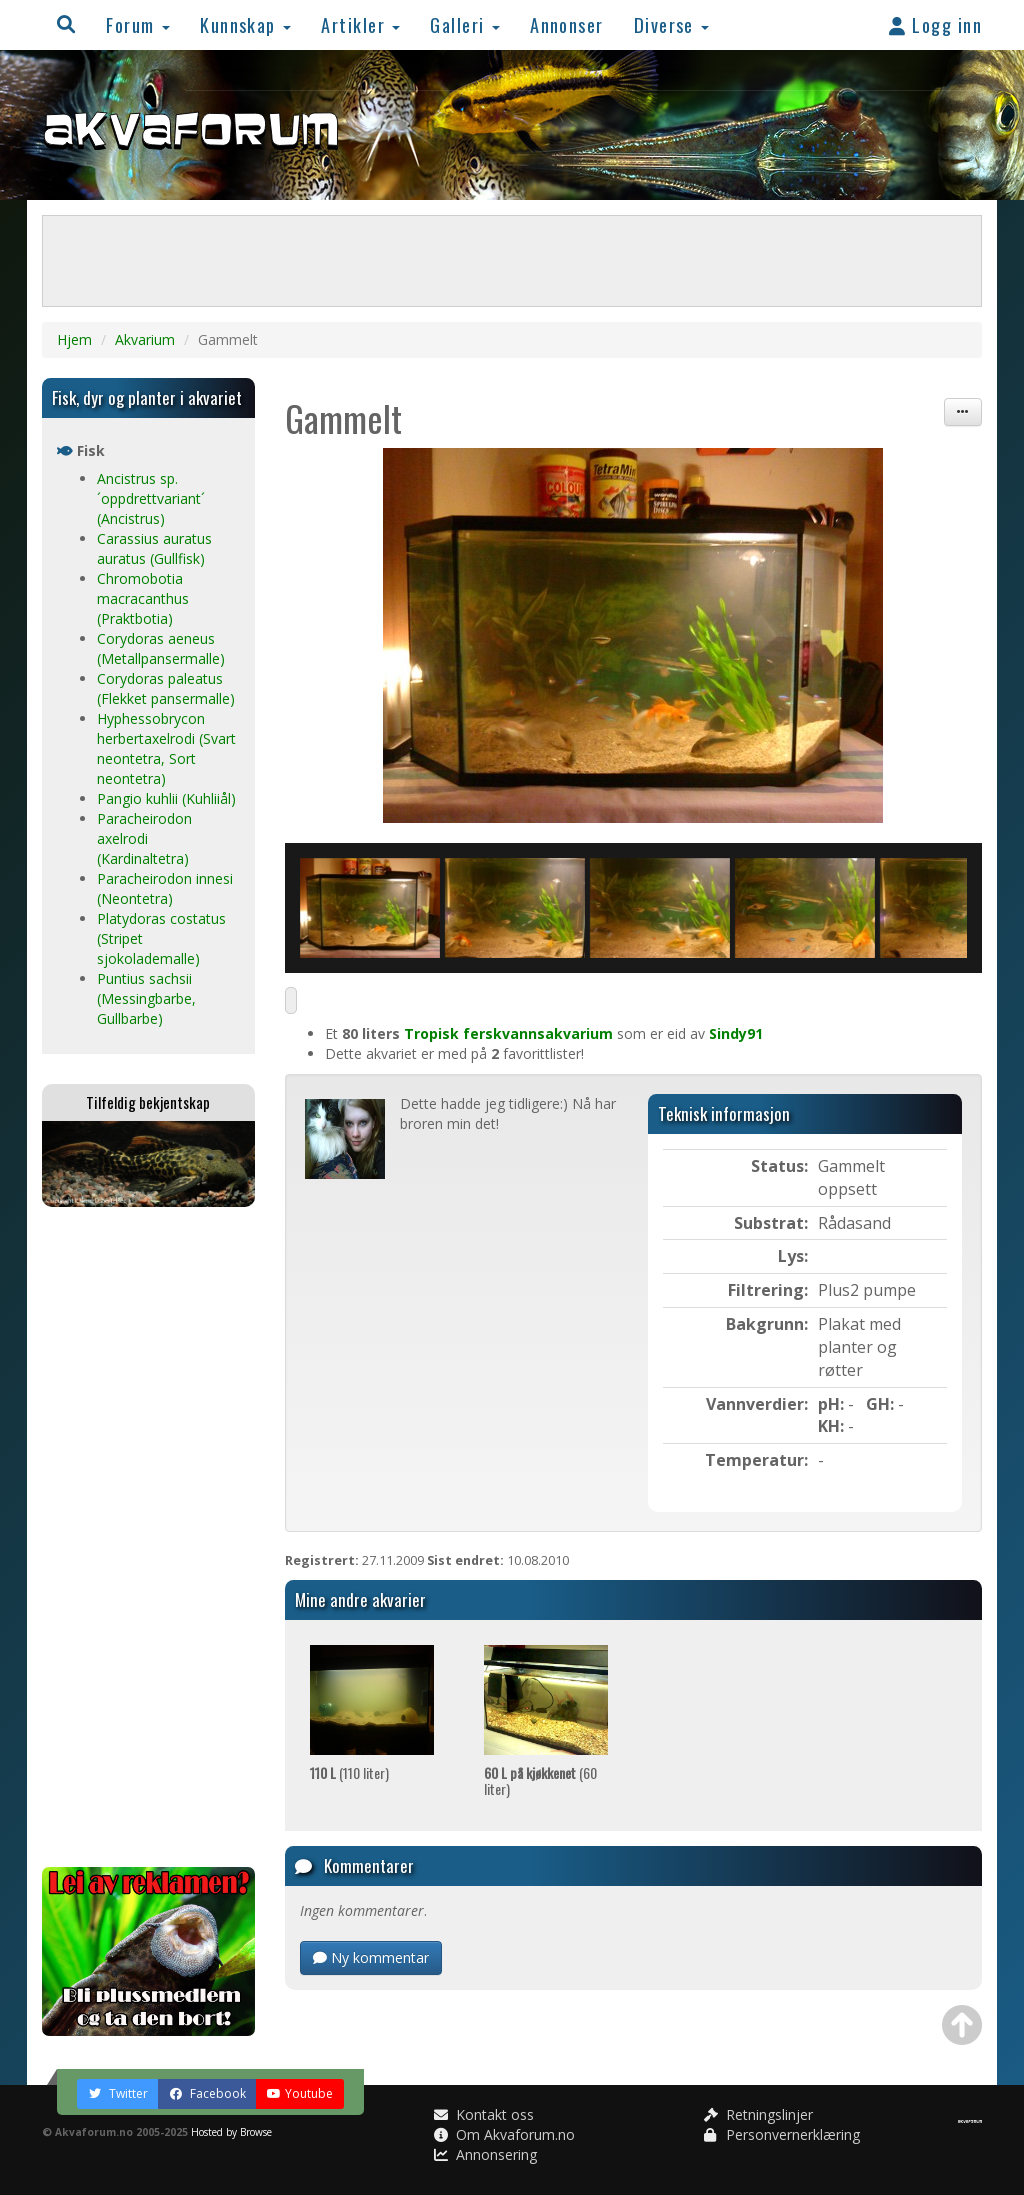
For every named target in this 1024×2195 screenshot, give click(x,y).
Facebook (207, 2093)
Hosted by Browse (231, 2132)
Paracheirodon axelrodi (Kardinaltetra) (144, 838)
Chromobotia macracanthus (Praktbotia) (143, 598)
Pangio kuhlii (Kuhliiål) (166, 798)
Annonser (567, 24)
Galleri (465, 24)
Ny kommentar (371, 1957)
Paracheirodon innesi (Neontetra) (165, 888)
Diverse (672, 24)
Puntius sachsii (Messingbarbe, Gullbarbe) (146, 998)
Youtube (300, 2093)
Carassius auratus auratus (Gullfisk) (154, 548)
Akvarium (145, 339)
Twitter (118, 2093)
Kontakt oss (484, 2114)
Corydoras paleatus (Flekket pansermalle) (166, 688)
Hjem (74, 339)
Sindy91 (736, 1033)
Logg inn (935, 24)
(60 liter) (540, 1780)
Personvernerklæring (782, 2134)
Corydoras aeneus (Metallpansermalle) (161, 648)
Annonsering (485, 2154)
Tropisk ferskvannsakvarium (508, 1033)
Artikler (360, 24)
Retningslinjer (758, 2114)
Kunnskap (245, 24)
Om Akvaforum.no (504, 2134)
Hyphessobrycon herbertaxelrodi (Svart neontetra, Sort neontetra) (166, 748)
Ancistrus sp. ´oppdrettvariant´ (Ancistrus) (151, 498)
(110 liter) (349, 1772)
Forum (138, 24)
